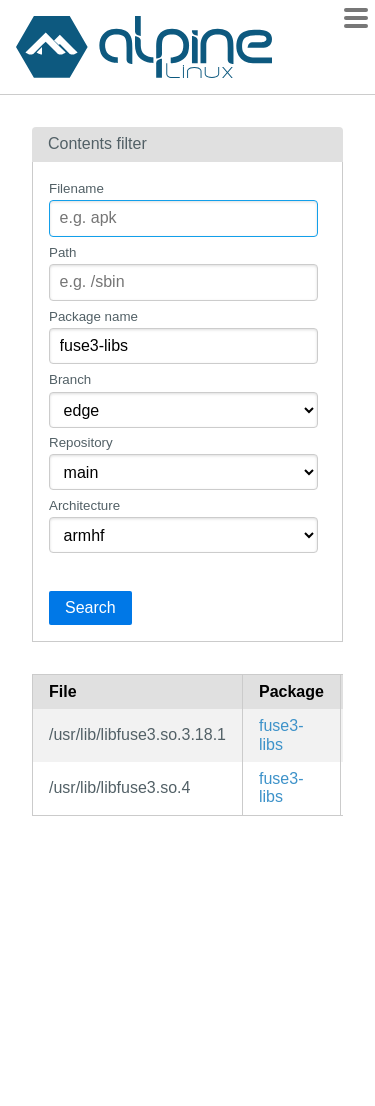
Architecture (84, 505)
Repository (81, 442)
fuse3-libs (281, 734)
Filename (76, 188)
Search (90, 607)
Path (62, 252)
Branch (70, 379)
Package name (93, 316)
